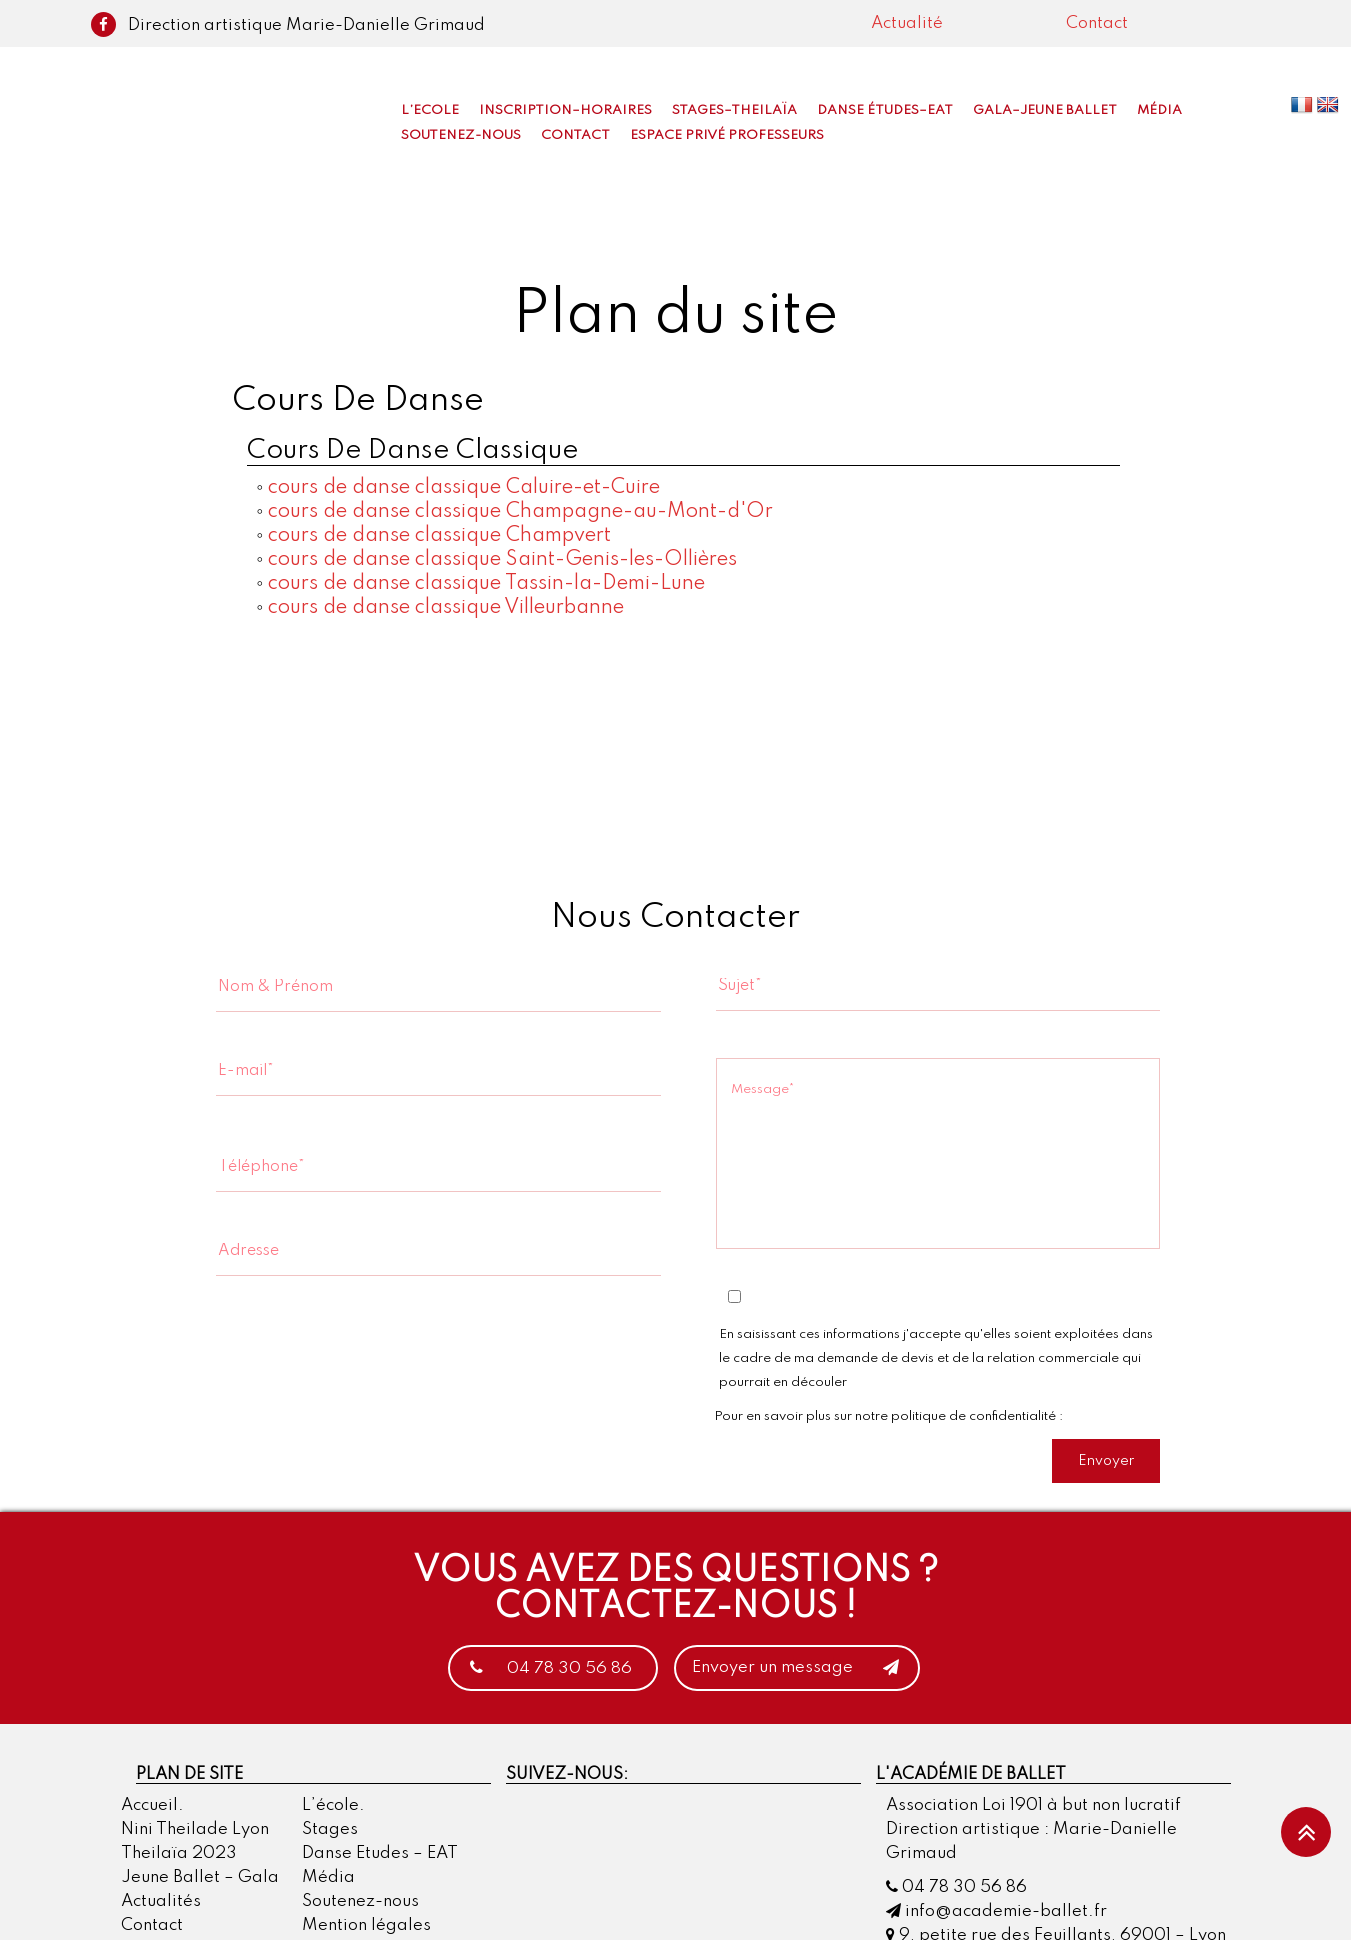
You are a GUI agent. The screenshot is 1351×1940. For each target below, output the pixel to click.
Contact (1097, 23)
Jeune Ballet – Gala (200, 1878)
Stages (330, 1830)
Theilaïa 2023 (179, 1854)
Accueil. (152, 1806)
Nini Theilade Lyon (195, 1830)
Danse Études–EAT (885, 110)
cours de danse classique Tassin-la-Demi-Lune (486, 584)
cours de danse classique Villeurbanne (446, 608)
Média (1159, 110)
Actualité (907, 23)
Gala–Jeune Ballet (1045, 110)
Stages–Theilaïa (734, 110)
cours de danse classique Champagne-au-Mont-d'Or (520, 512)
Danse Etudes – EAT (380, 1854)
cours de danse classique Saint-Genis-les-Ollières (502, 560)
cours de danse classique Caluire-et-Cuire (464, 488)
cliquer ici (1095, 1416)
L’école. (333, 1806)
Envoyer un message (802, 1669)
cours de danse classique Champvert (439, 536)
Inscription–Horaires (565, 110)
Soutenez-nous (461, 135)
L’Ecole (430, 110)
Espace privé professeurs (727, 135)
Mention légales (366, 1926)
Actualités (161, 1902)
